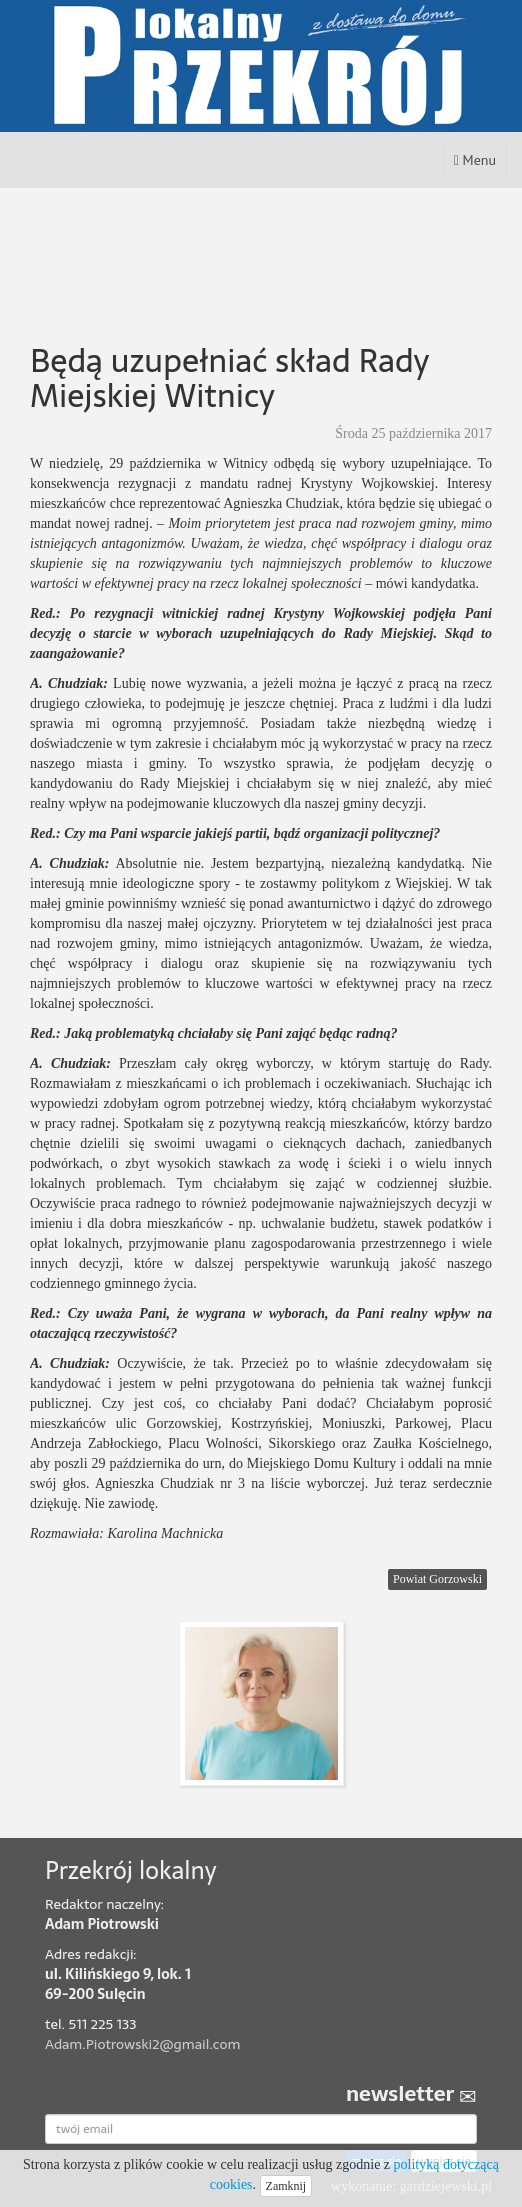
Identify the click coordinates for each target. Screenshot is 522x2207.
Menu (480, 164)
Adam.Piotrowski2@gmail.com (142, 2044)
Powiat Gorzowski (437, 1579)
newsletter (411, 2094)
